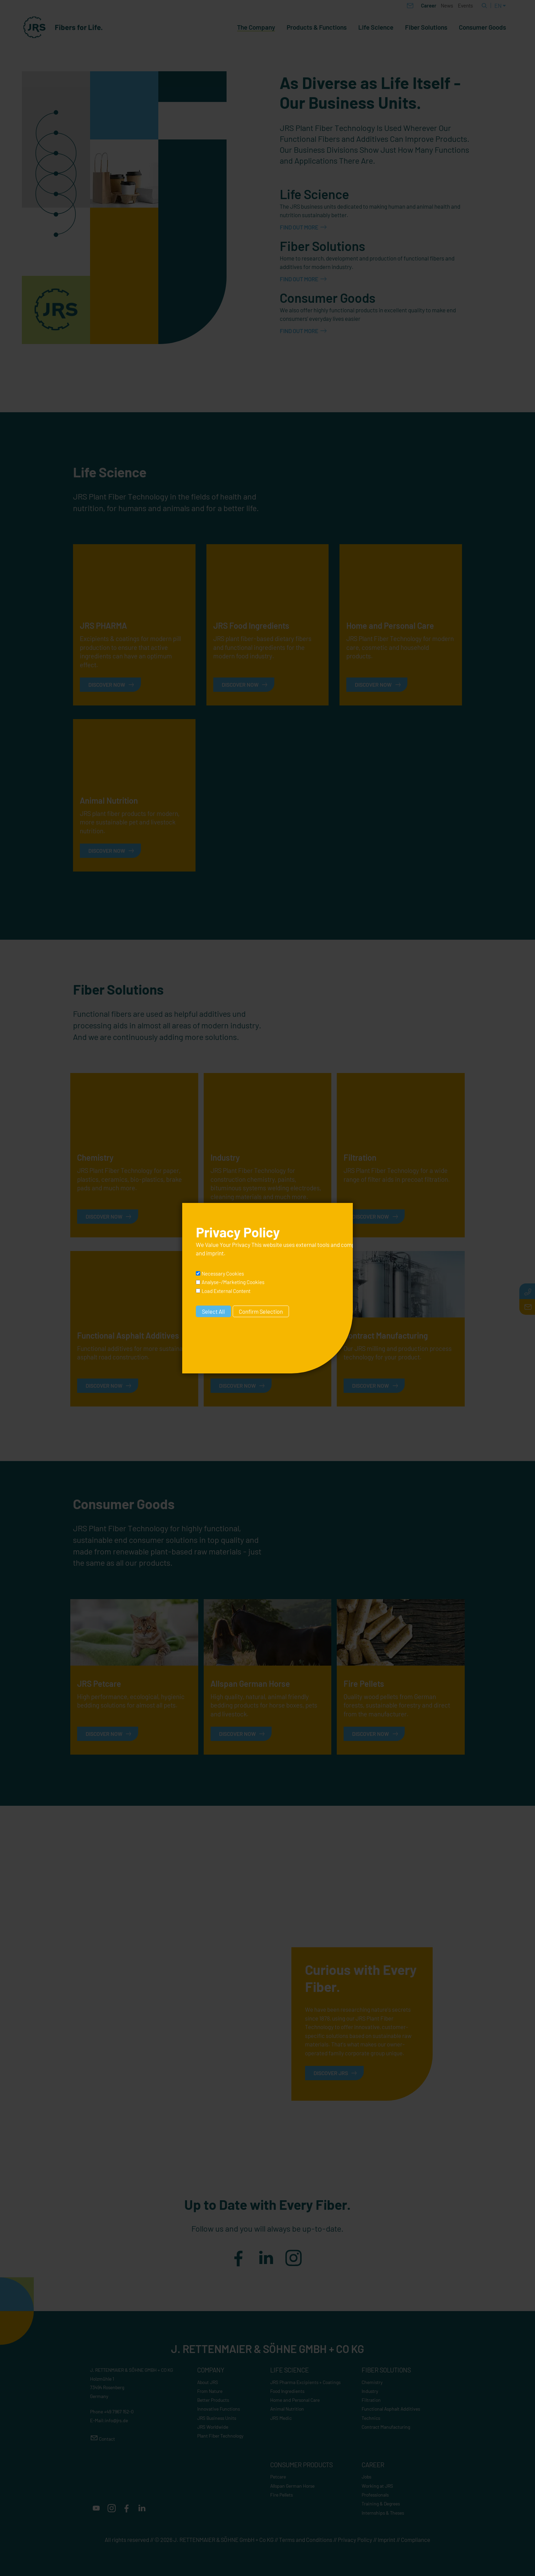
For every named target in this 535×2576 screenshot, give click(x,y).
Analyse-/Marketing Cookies (233, 1282)
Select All (213, 1311)
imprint (215, 1253)
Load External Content (226, 1291)
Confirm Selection (261, 1311)
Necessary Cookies (223, 1273)
